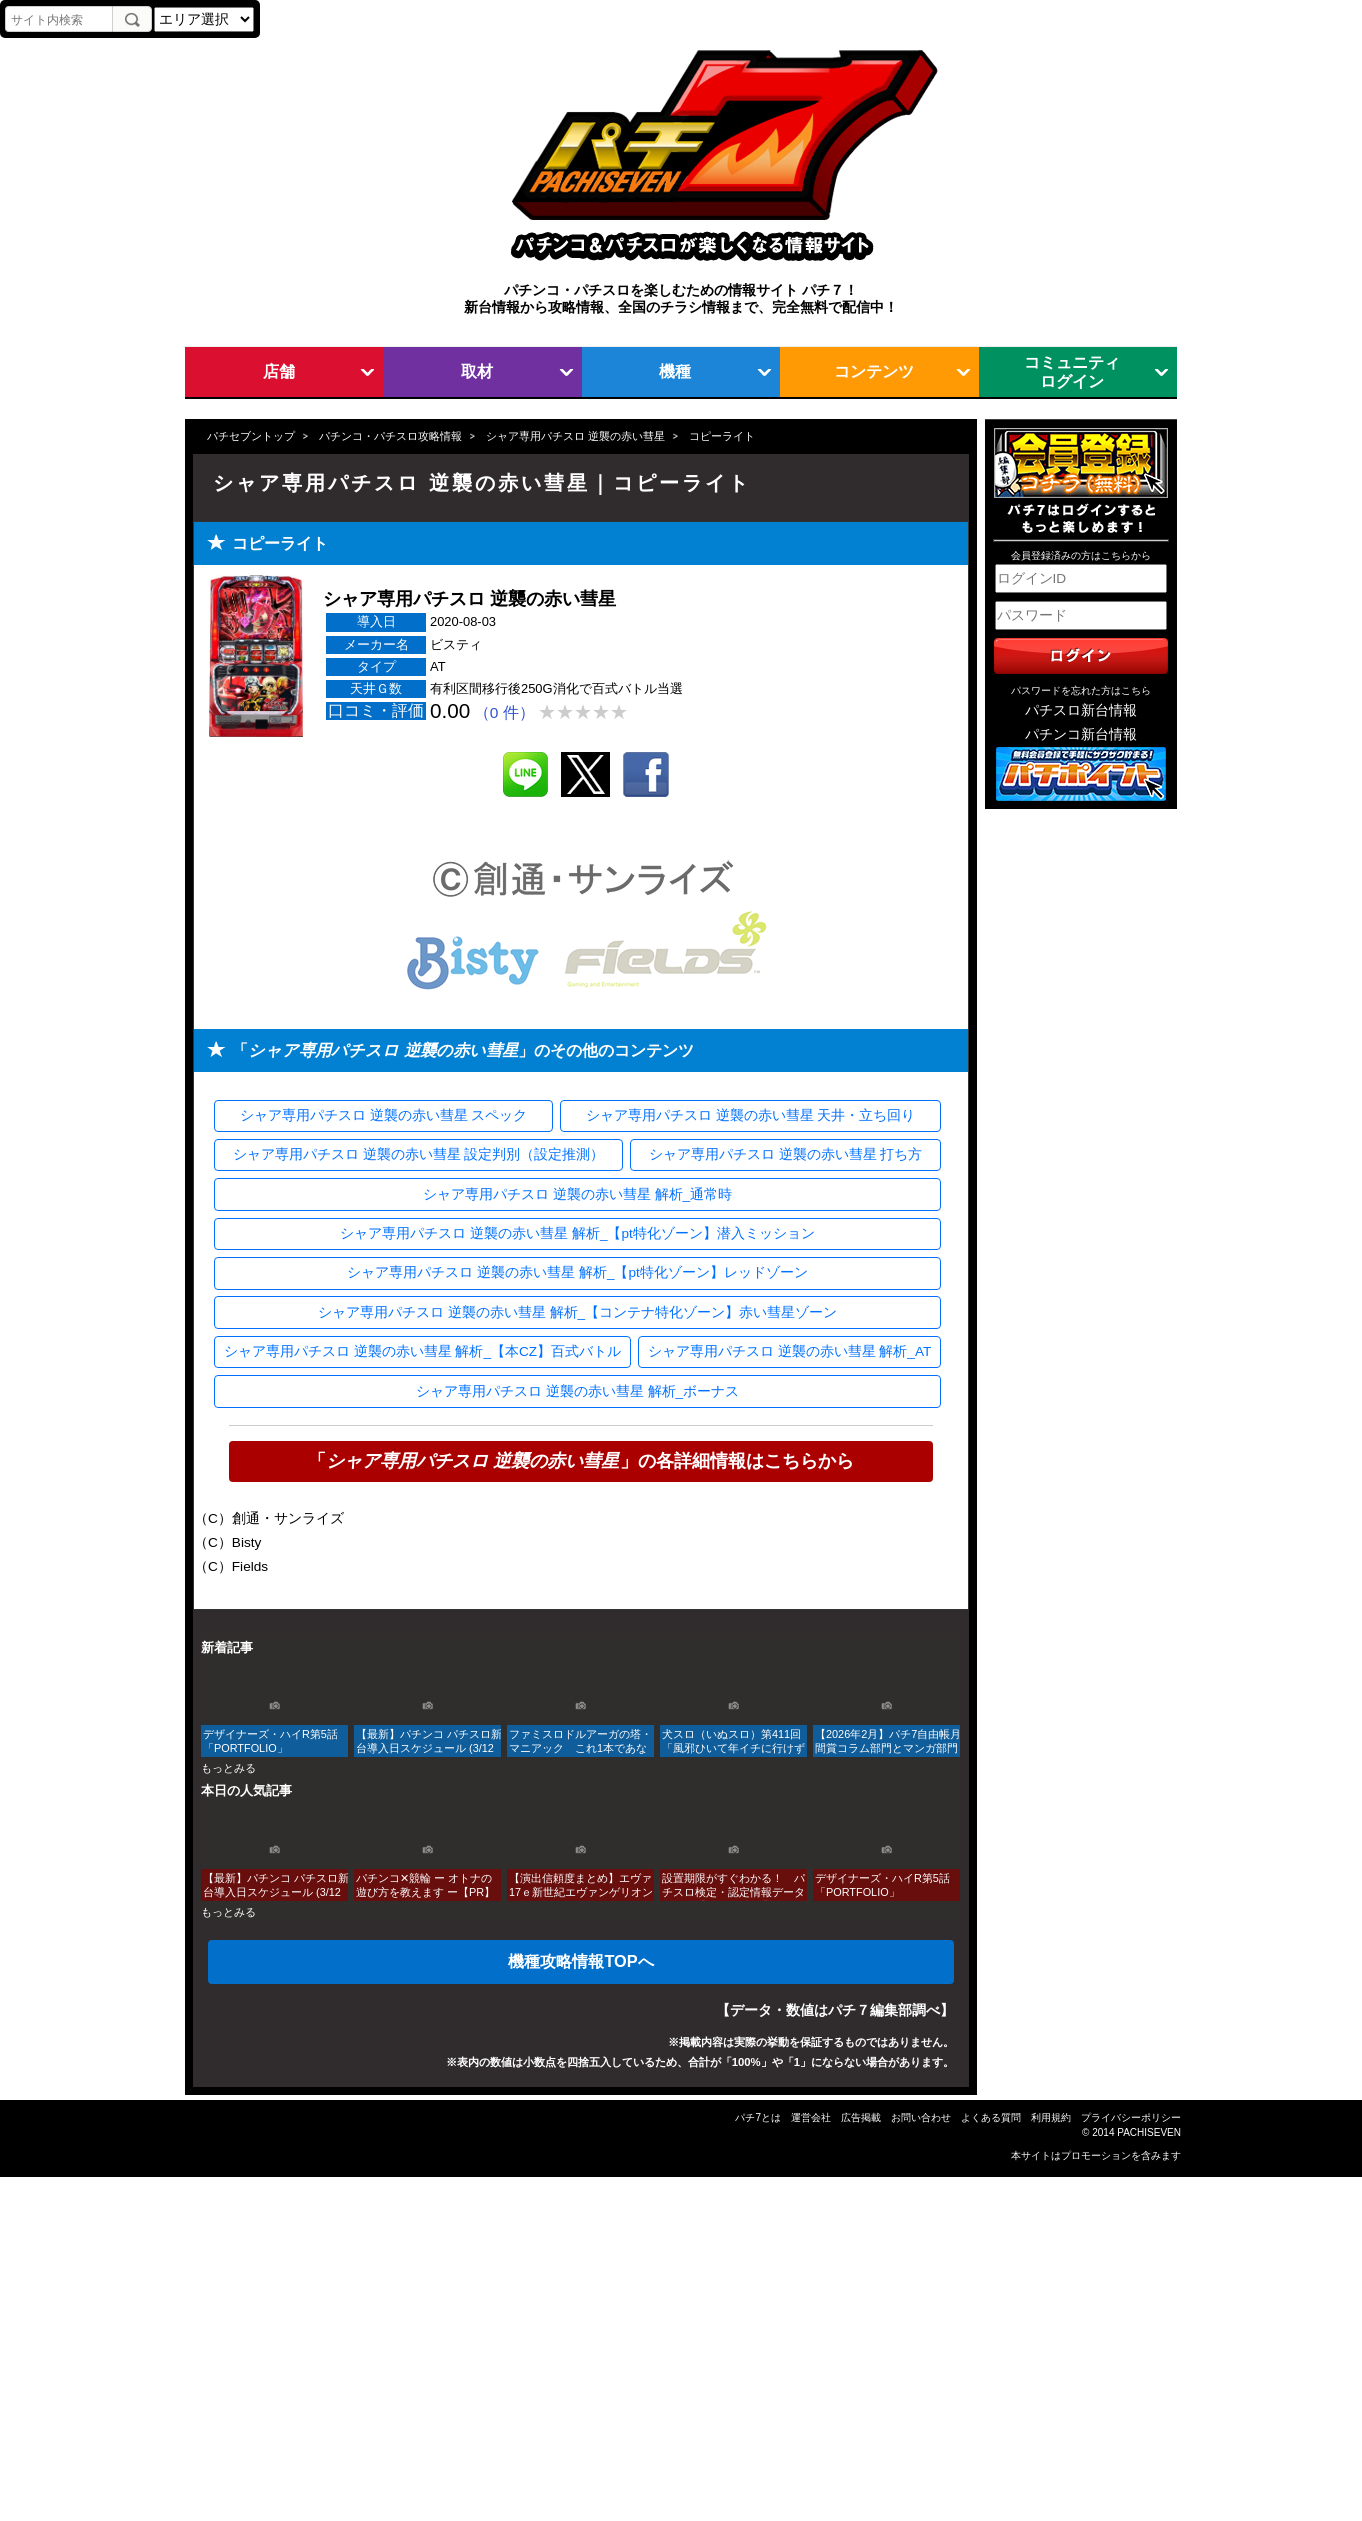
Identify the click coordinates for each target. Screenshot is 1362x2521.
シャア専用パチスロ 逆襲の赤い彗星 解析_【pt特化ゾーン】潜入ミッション (577, 1233)
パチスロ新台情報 (1081, 710)
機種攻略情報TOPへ (580, 1961)
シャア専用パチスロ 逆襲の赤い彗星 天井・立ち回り (751, 1115)
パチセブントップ (251, 436)
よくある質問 (991, 2117)
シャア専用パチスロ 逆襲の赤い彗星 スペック (384, 1115)
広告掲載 (861, 2117)
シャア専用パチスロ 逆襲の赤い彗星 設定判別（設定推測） (419, 1154)
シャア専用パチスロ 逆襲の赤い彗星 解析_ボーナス (577, 1391)
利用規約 (1051, 2117)
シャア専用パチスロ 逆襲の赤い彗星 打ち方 (786, 1154)
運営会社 (811, 2117)
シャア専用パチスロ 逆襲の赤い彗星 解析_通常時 (577, 1194)
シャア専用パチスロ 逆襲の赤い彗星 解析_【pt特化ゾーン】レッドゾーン (577, 1272)
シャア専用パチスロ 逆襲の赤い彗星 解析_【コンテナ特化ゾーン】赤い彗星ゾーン (577, 1312)
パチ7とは (758, 2117)
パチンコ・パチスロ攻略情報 (390, 436)
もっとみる (228, 1768)
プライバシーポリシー (1131, 2117)
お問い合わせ (921, 2117)
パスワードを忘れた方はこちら (1081, 690)
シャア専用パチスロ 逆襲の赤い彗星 (575, 436)
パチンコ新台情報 (1081, 734)
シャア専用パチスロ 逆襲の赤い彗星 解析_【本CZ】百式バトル (422, 1351)
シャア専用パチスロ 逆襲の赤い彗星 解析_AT (789, 1351)
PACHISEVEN (1149, 2132)
